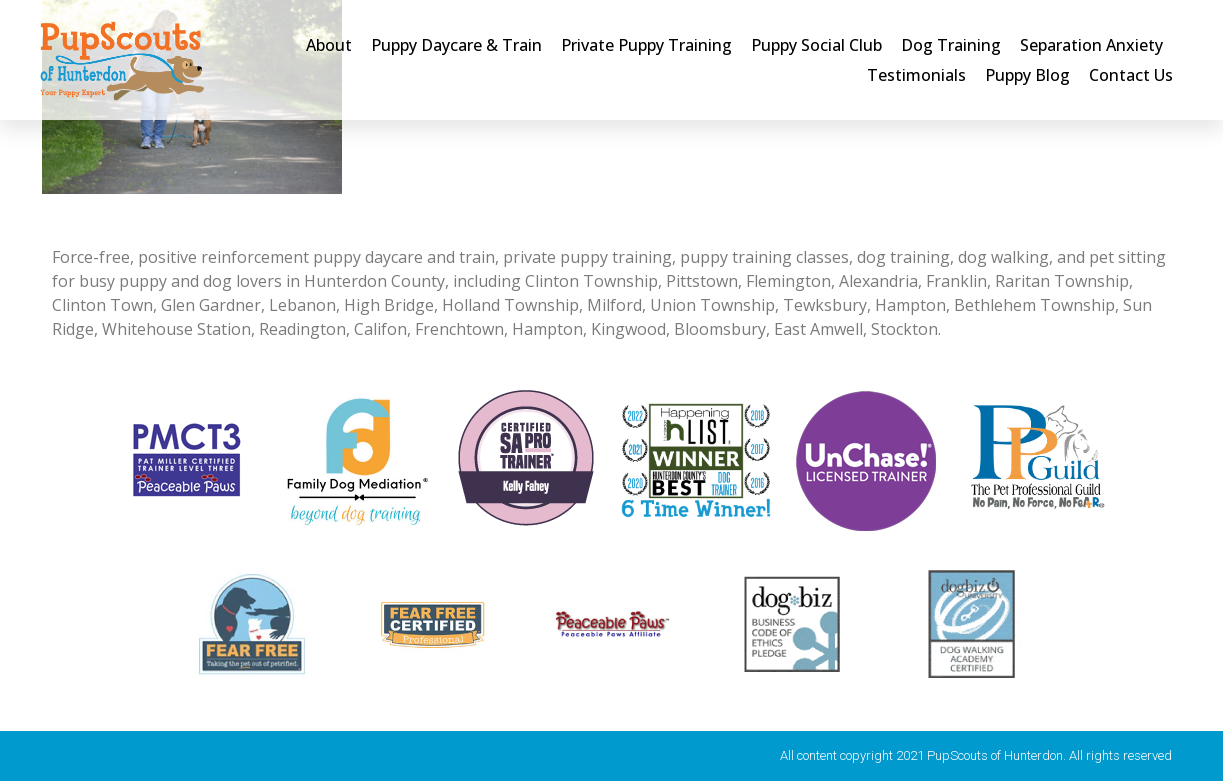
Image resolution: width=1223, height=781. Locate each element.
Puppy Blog (1027, 75)
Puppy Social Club (816, 45)
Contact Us (1131, 75)
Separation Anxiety (1091, 45)
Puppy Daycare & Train (456, 45)
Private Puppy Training (646, 45)
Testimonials (916, 75)
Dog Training (951, 45)
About (329, 45)
